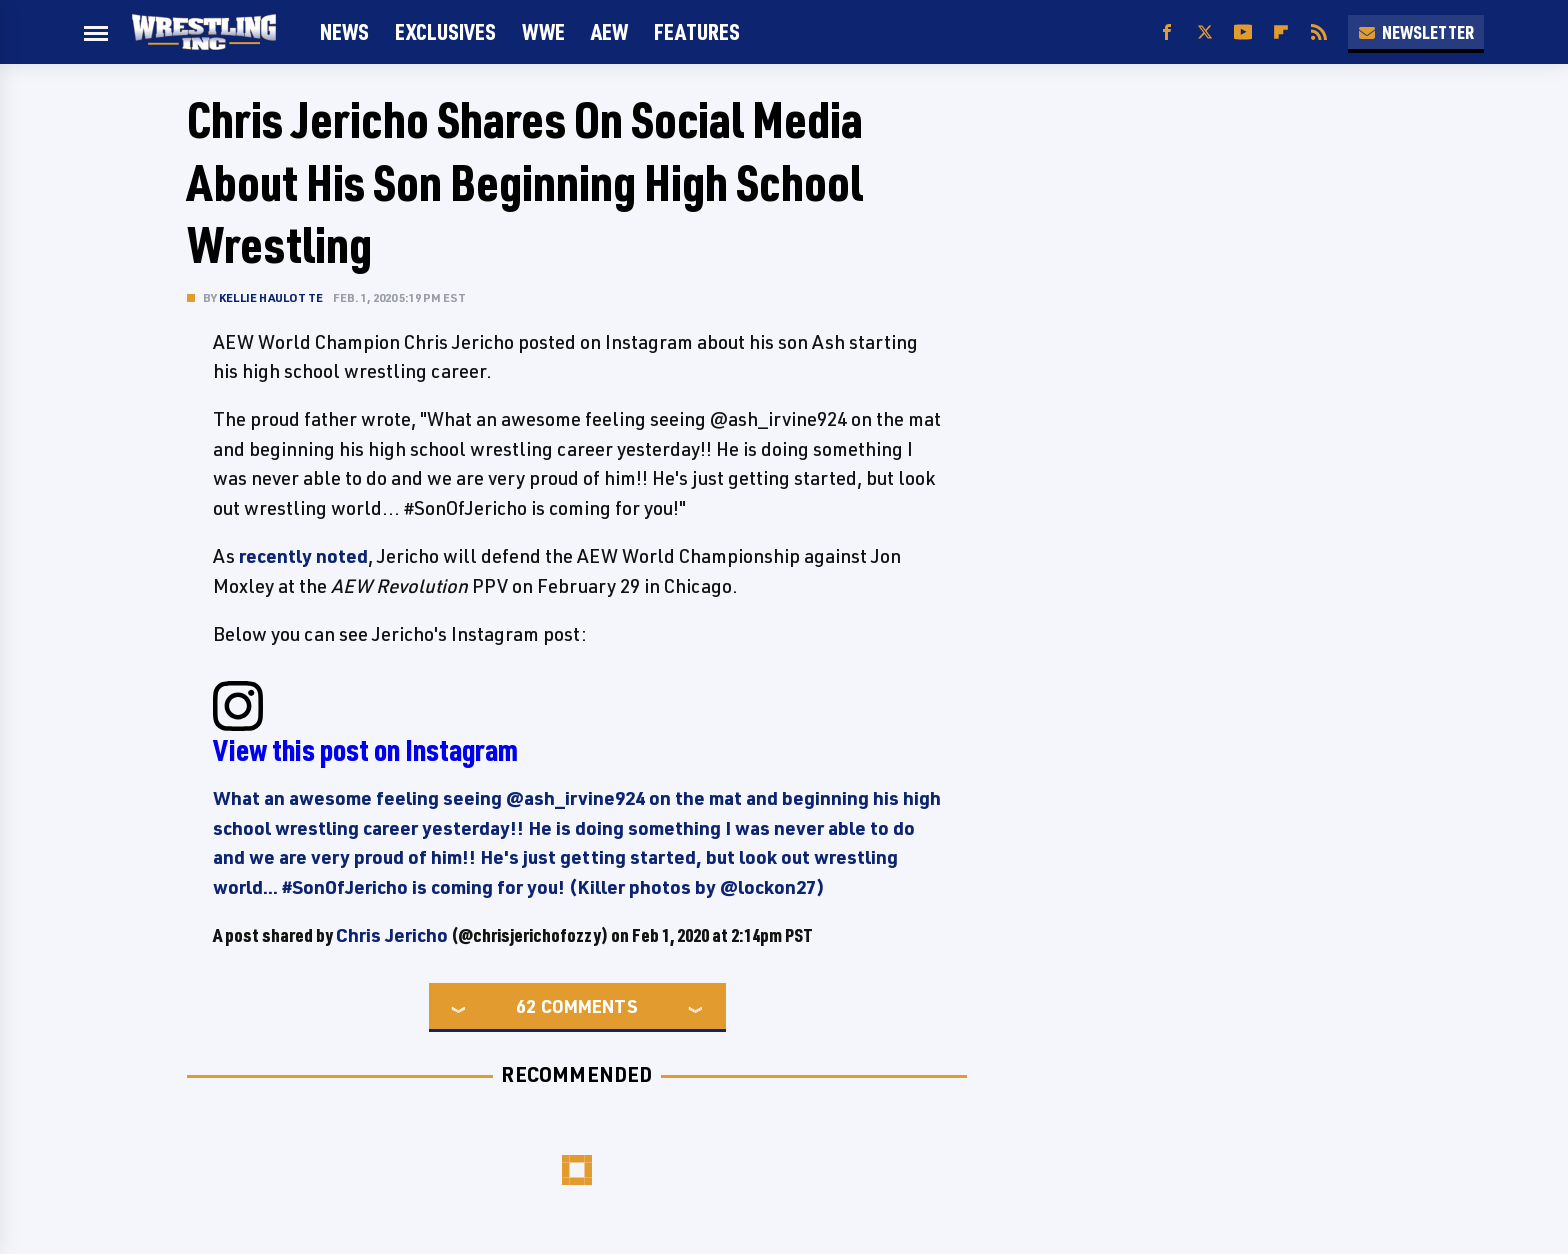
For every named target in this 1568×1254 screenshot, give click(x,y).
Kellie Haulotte (271, 297)
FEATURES (697, 31)
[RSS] (1319, 32)
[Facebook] (1167, 32)
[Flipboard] (1281, 32)
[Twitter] (1205, 32)
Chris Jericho (392, 935)
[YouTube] (1243, 32)
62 (526, 1006)
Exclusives (445, 31)
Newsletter (1416, 32)
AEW (609, 31)
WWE (543, 31)
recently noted (303, 556)
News (344, 31)
